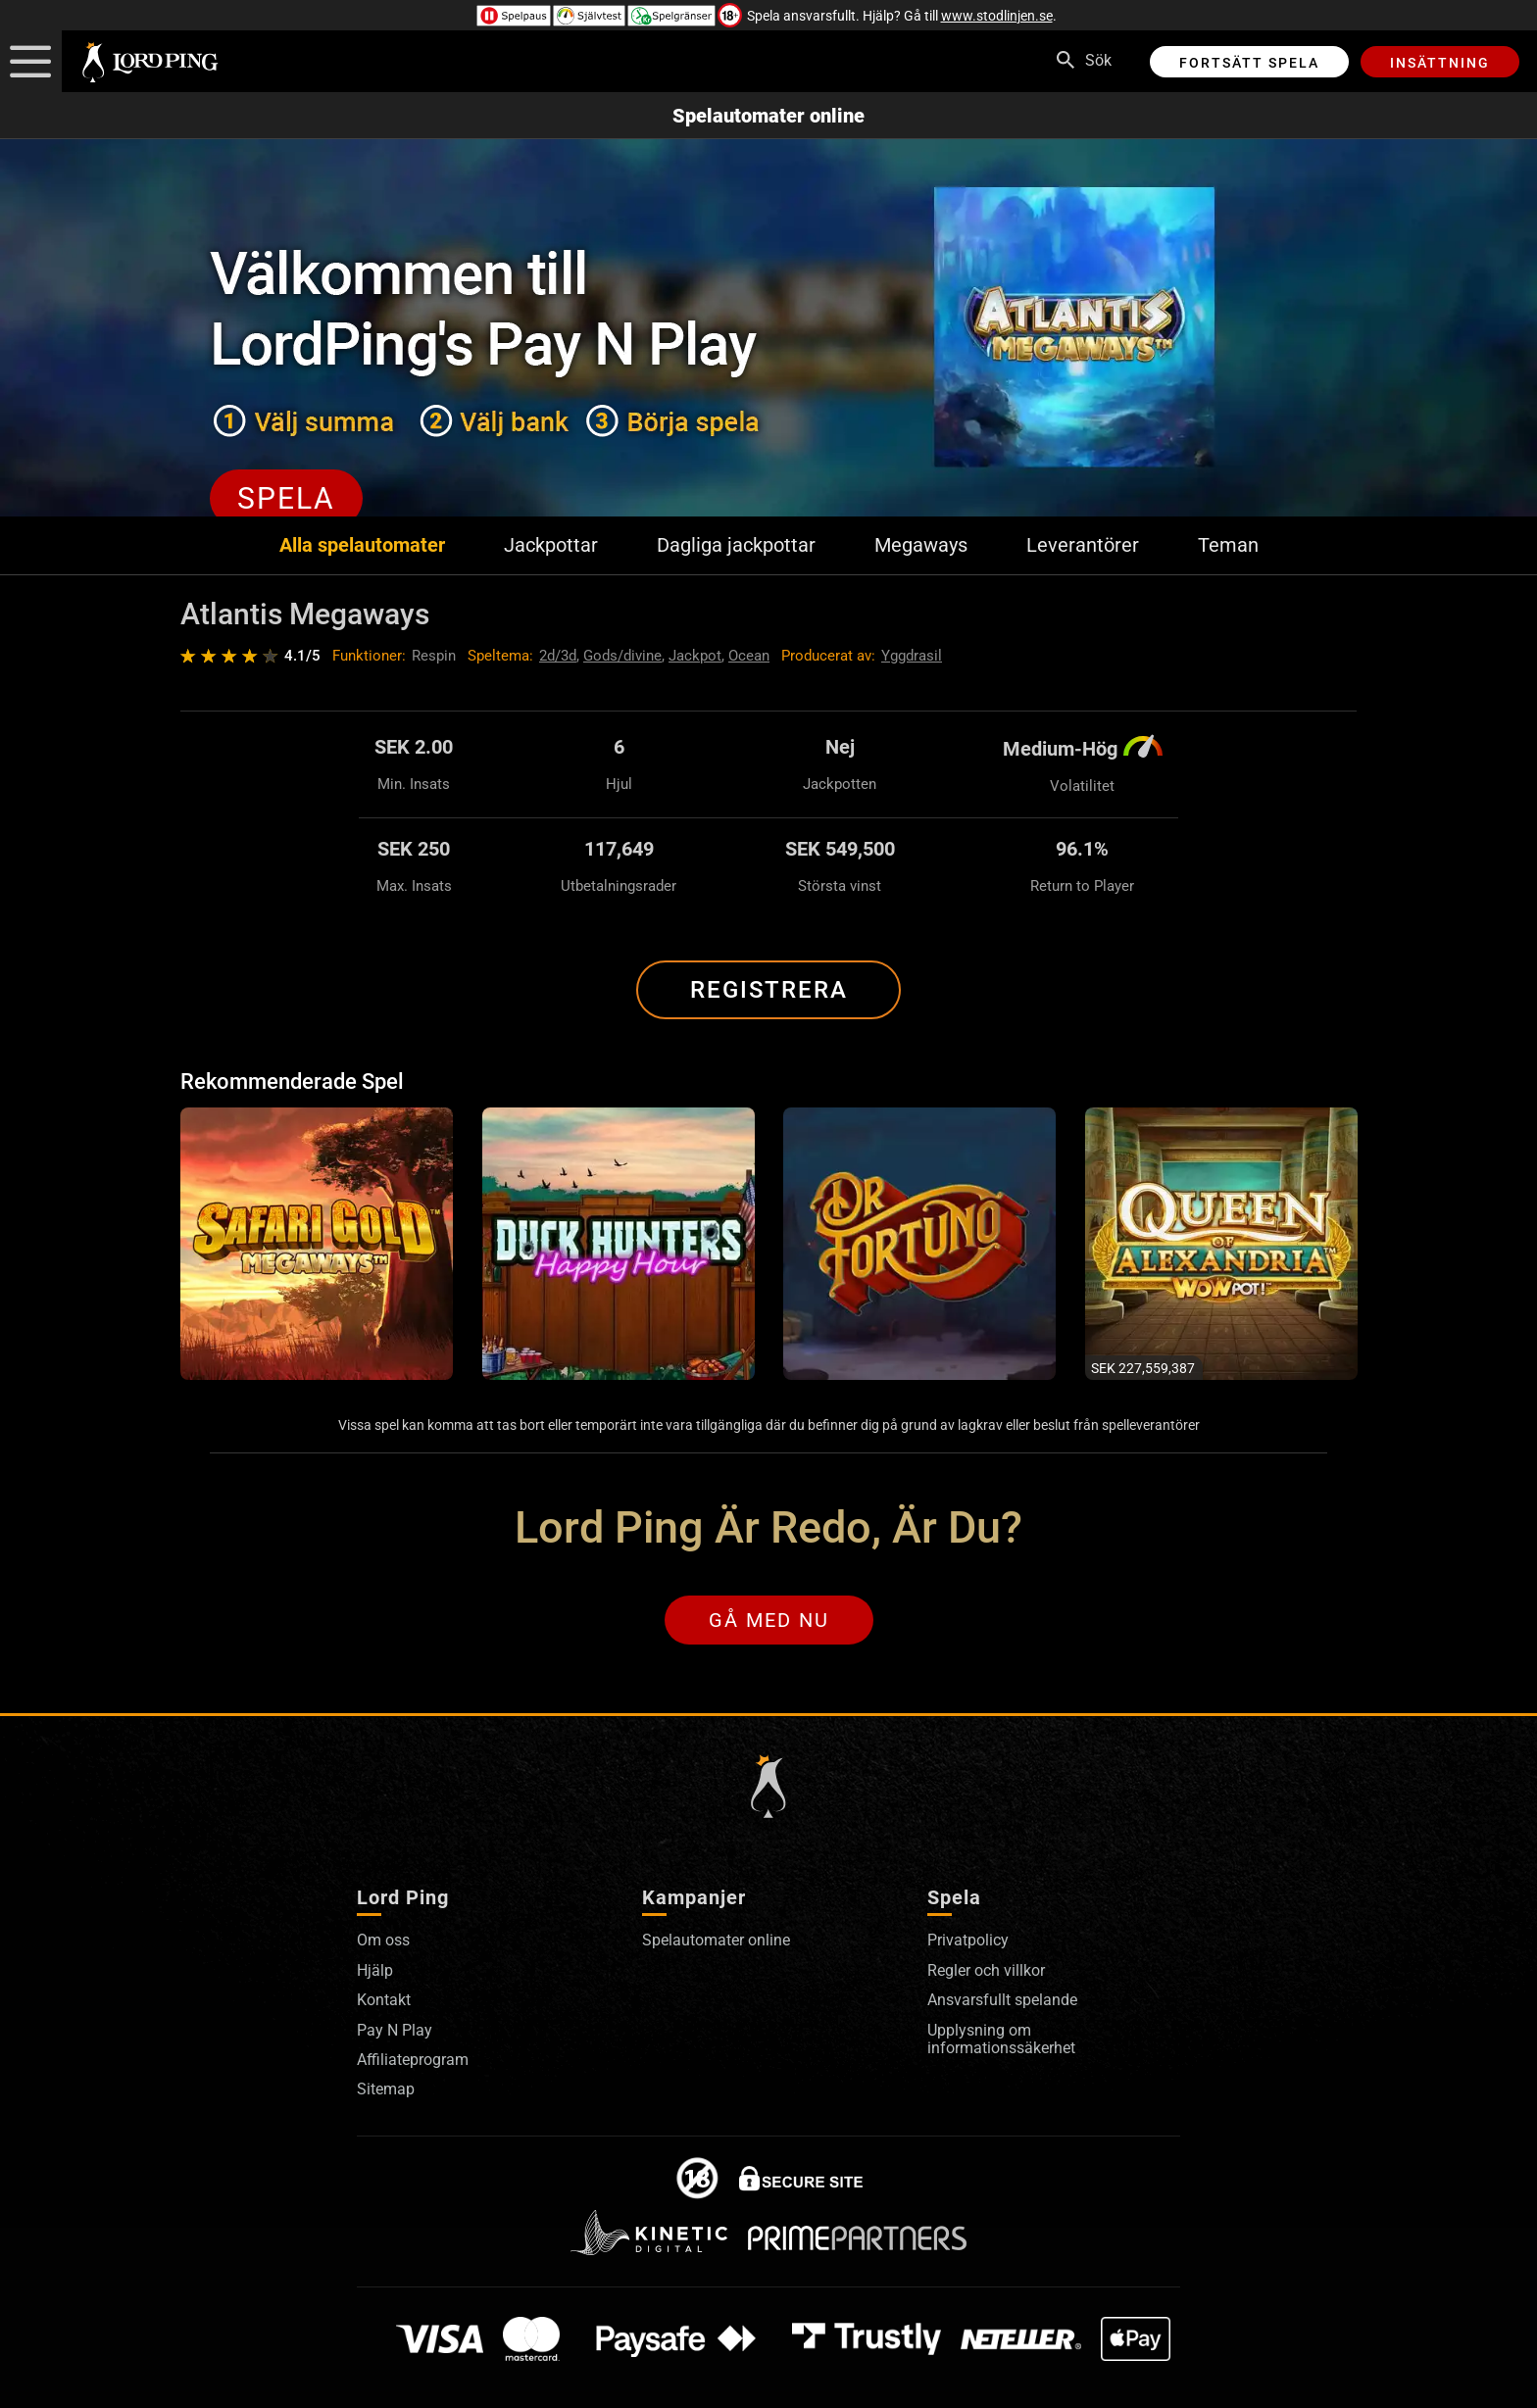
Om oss (383, 1940)
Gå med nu (769, 1620)
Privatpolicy (968, 1940)
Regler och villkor (986, 1970)
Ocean (748, 655)
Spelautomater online (768, 115)
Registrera (769, 990)
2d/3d (557, 655)
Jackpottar (551, 545)
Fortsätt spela (1249, 63)
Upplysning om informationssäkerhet (1001, 2039)
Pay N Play (394, 2030)
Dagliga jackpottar (736, 545)
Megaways (920, 545)
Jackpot (695, 655)
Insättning (1440, 63)
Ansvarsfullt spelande (1002, 1999)
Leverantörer (1082, 545)
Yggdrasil (911, 655)
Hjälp (375, 1970)
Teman (1228, 545)
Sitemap (386, 2089)
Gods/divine (622, 655)
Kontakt (384, 1999)
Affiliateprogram (413, 2059)
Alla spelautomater (362, 545)
